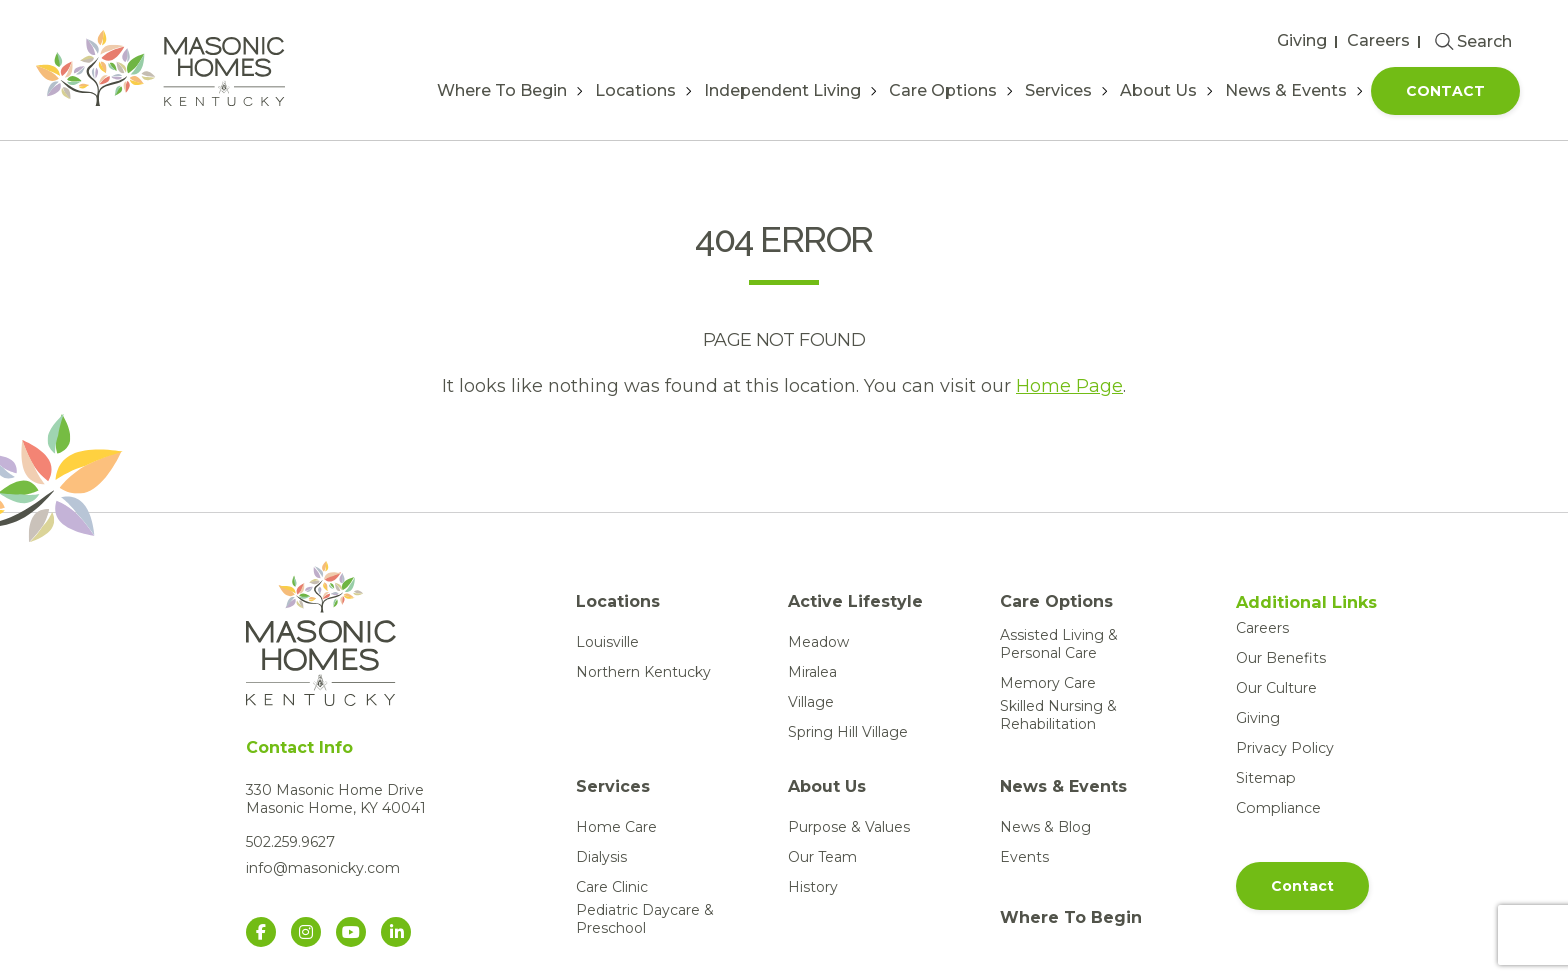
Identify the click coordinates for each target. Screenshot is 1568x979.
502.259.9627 (290, 842)
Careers (1378, 40)
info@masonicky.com (321, 868)
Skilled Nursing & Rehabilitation (1058, 715)
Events (1024, 857)
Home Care (616, 827)
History (813, 887)
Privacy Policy (1284, 748)
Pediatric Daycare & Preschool (645, 919)
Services (1058, 90)
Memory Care (1048, 683)
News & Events (1286, 90)
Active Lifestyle (855, 601)
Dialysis (601, 857)
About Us (1158, 90)
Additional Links (1306, 603)
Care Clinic (612, 887)
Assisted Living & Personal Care (1059, 644)
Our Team (822, 857)
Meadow (818, 642)
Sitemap (1265, 778)
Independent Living (782, 90)
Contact (1445, 91)
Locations (635, 90)
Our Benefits (1281, 658)
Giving (1302, 40)
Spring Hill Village (848, 732)
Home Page (1069, 386)
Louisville (607, 642)
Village (811, 702)
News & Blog (1045, 827)
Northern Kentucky (643, 672)
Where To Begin (502, 90)
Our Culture (1276, 688)
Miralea (812, 672)
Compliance (1277, 808)
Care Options (943, 90)
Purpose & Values (849, 827)
